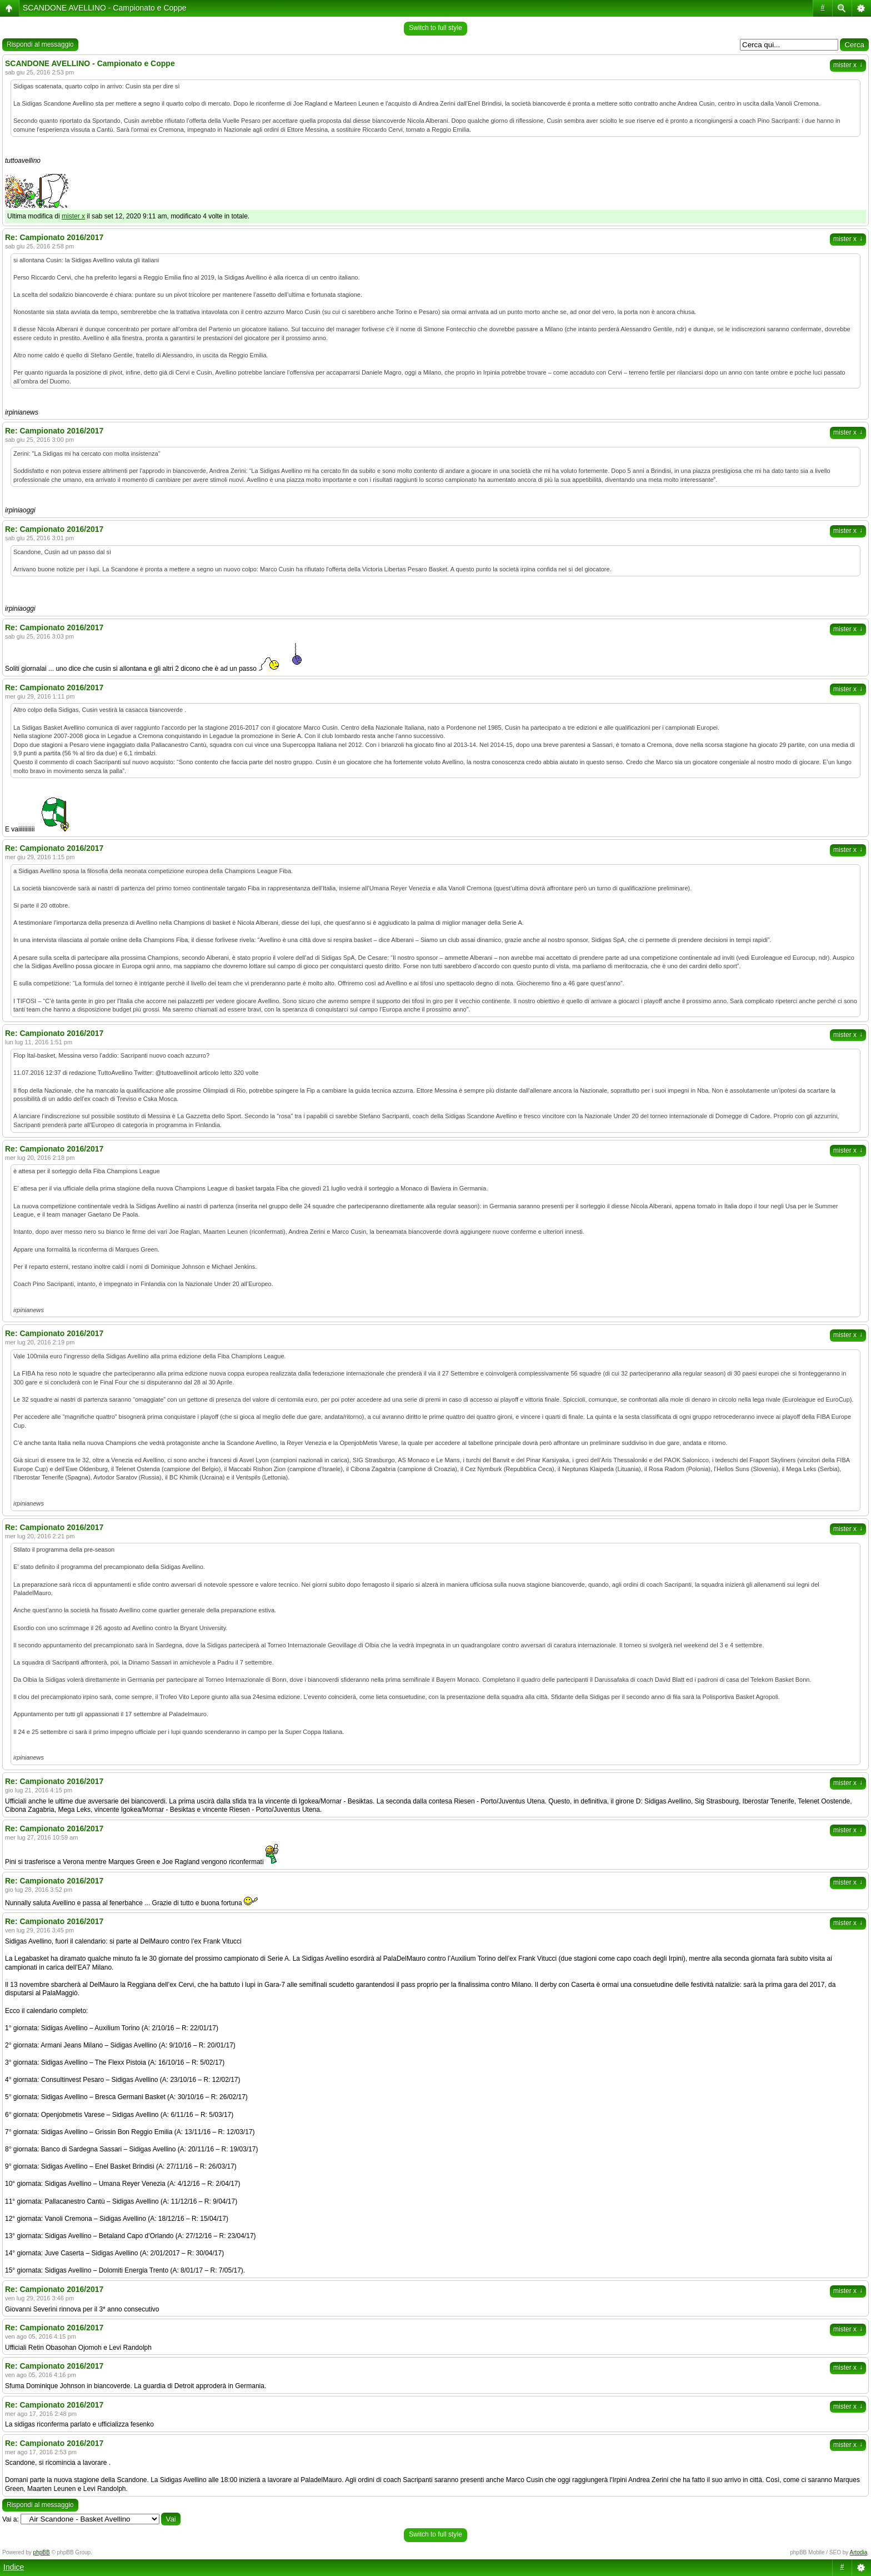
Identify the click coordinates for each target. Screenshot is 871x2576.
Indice (13, 2567)
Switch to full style (435, 28)
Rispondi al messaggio (40, 44)
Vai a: (10, 2519)
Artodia (859, 2552)
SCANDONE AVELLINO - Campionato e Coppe (105, 7)
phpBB (41, 2552)
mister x (848, 65)
